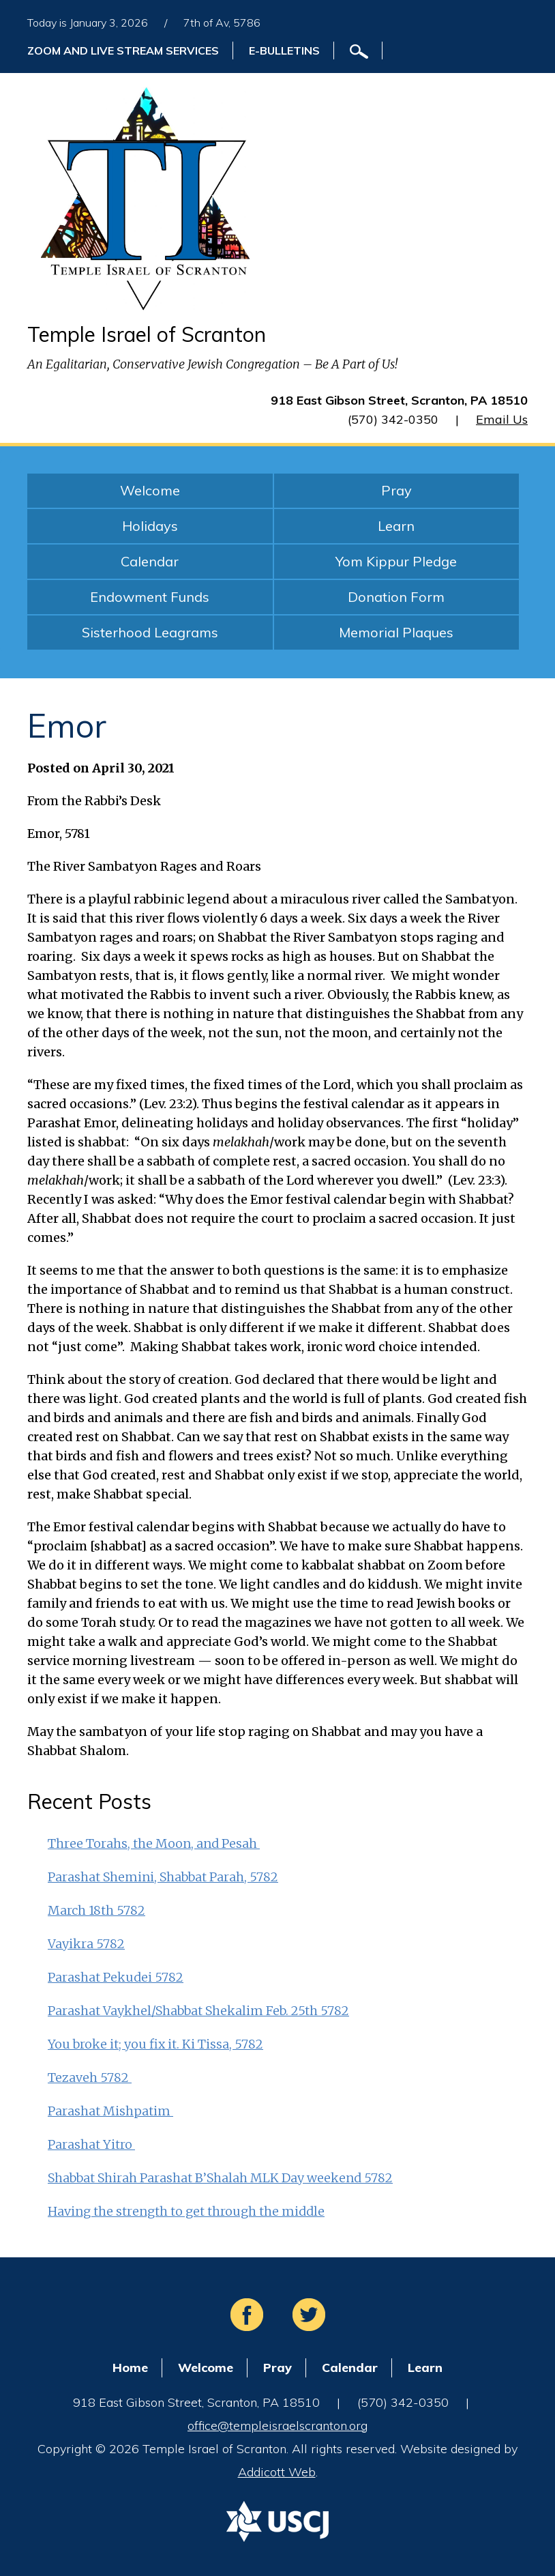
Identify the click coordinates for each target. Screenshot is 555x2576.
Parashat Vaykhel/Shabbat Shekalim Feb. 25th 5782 (198, 2010)
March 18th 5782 (96, 1910)
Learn (396, 525)
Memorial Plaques (396, 632)
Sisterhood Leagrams (150, 632)
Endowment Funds (149, 596)
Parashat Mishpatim (110, 2111)
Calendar (150, 561)
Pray (396, 490)
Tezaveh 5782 (90, 2077)
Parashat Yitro (91, 2144)
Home (130, 2367)
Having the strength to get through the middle (186, 2211)
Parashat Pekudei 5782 (115, 1977)
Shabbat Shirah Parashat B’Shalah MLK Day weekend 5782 (220, 2178)
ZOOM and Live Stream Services (123, 50)
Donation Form (396, 596)
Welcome (150, 490)
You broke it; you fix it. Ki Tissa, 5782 (155, 2044)
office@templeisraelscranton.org (278, 2425)
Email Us (502, 419)
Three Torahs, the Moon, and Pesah (154, 1843)
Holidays (150, 525)
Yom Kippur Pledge (396, 561)
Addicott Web (277, 2472)
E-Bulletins (284, 50)
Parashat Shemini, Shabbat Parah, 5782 (163, 1877)
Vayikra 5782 (86, 1944)
